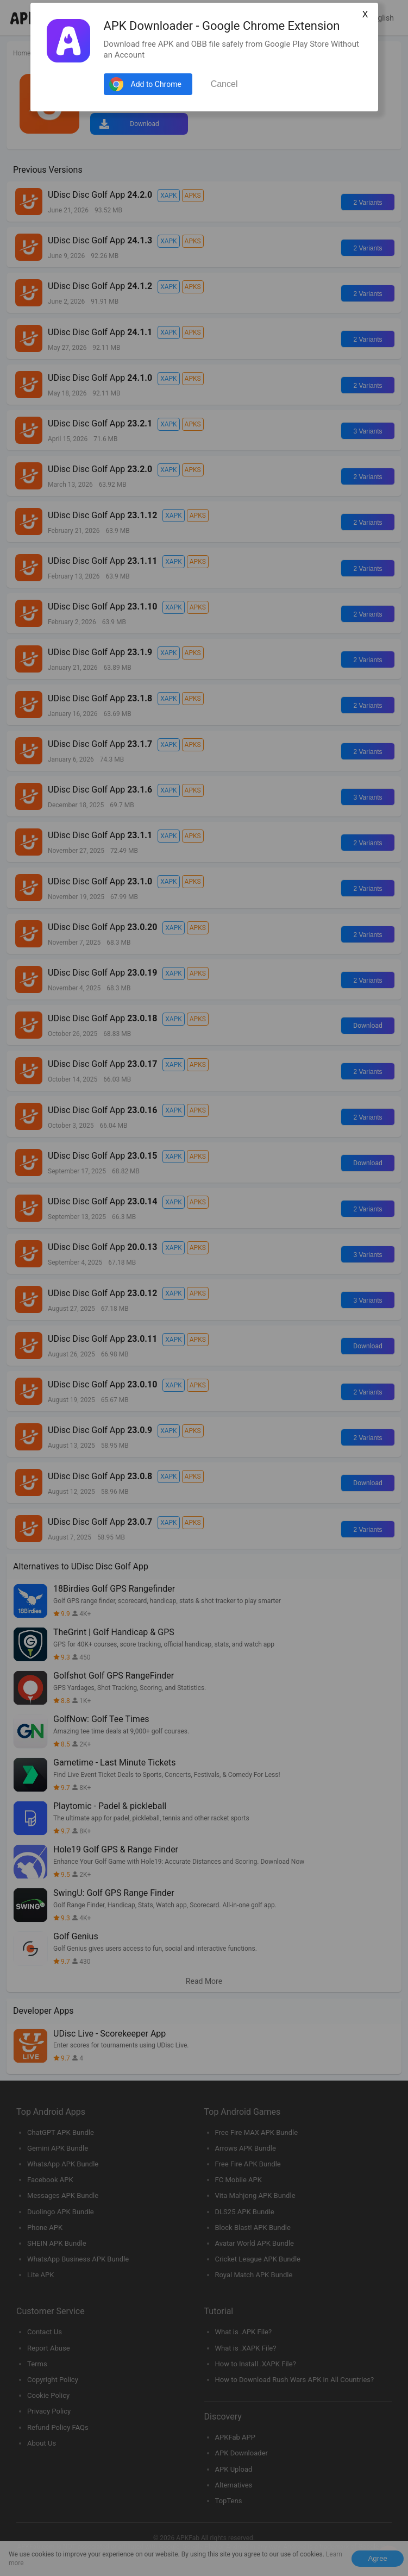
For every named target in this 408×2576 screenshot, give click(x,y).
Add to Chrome (156, 84)
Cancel (224, 84)
